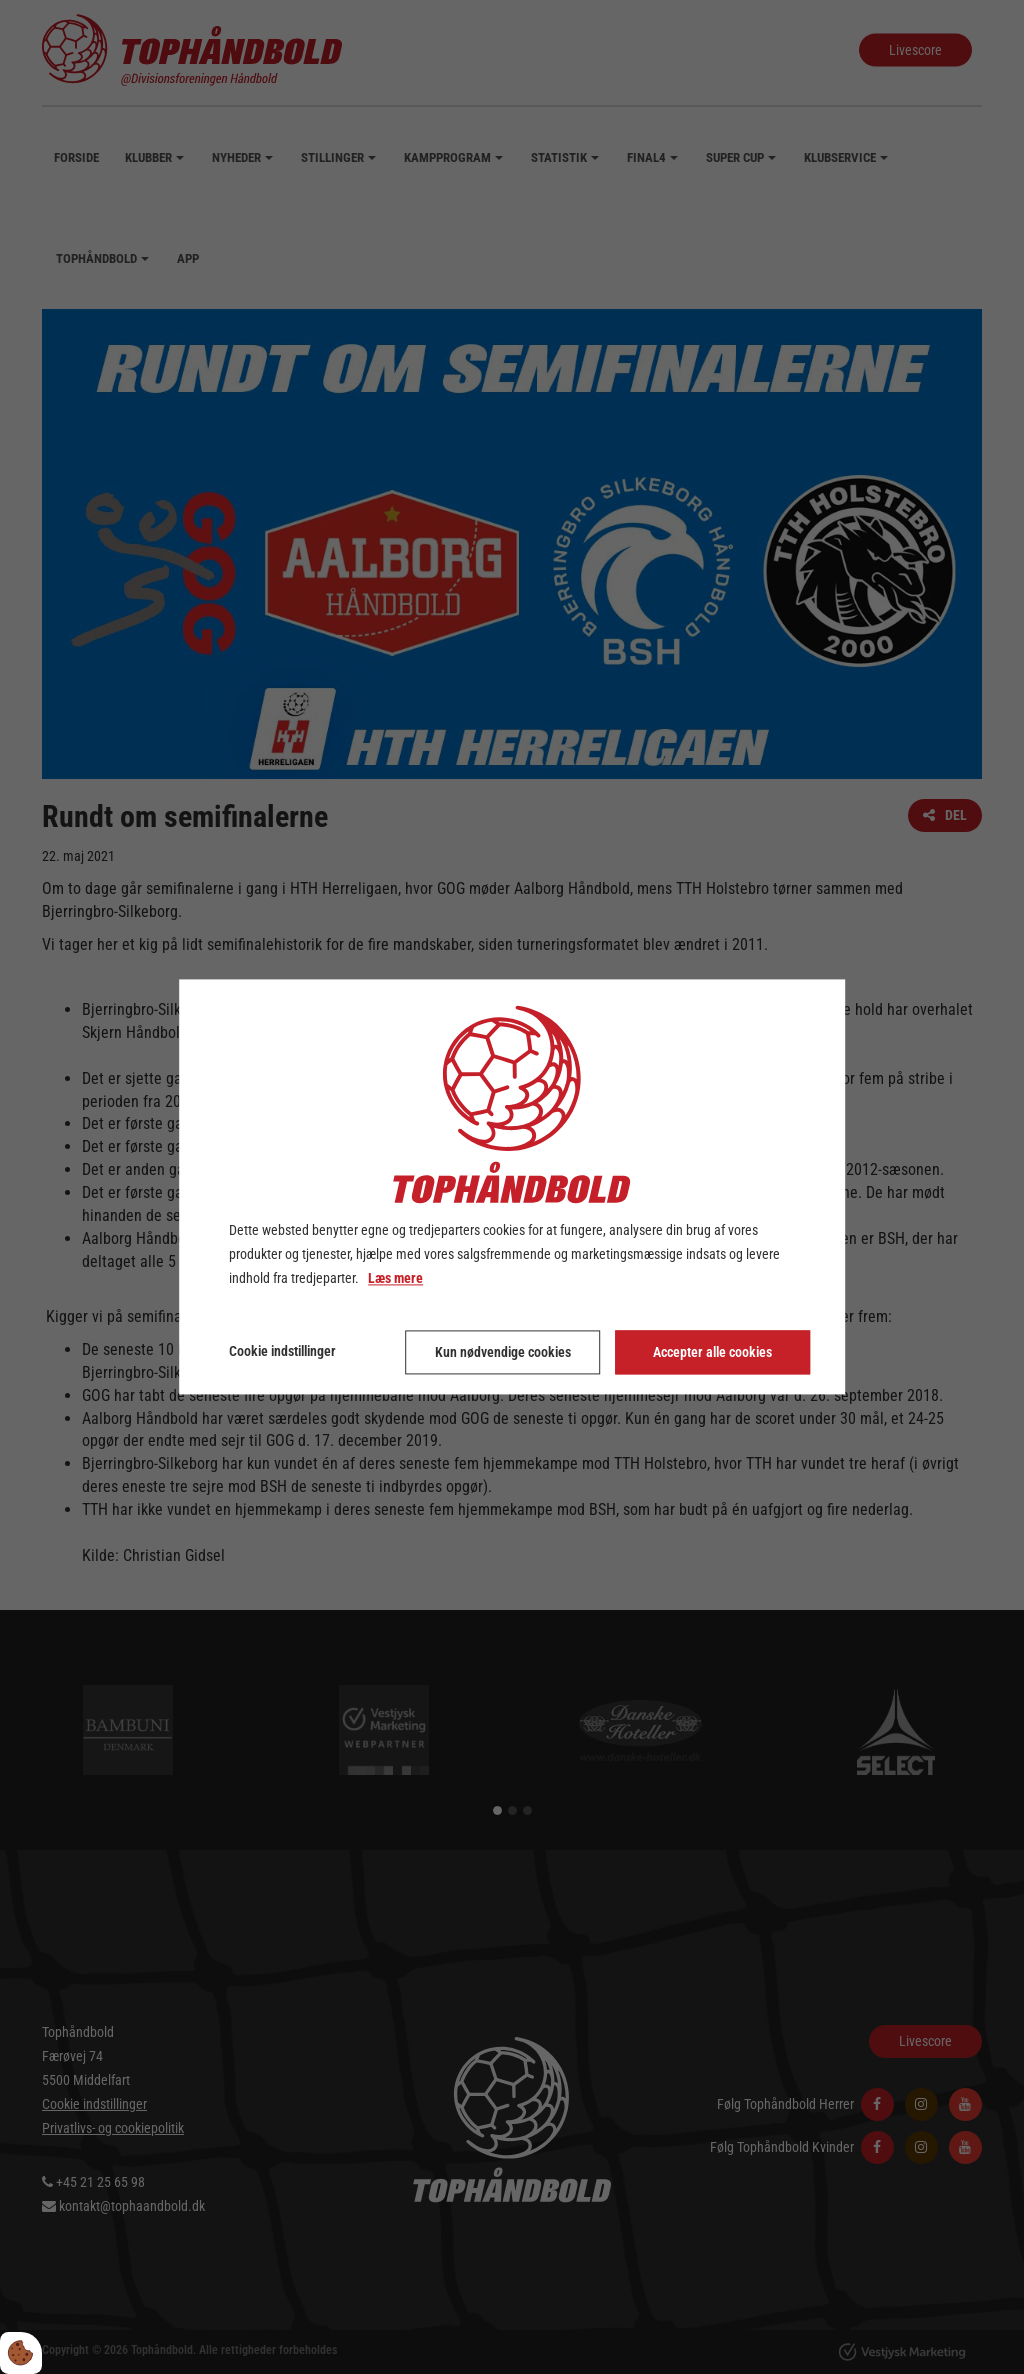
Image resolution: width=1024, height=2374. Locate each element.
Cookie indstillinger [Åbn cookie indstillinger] (282, 1352)
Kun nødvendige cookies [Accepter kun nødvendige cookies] (503, 1353)
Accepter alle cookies (712, 1353)
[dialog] (512, 1186)
